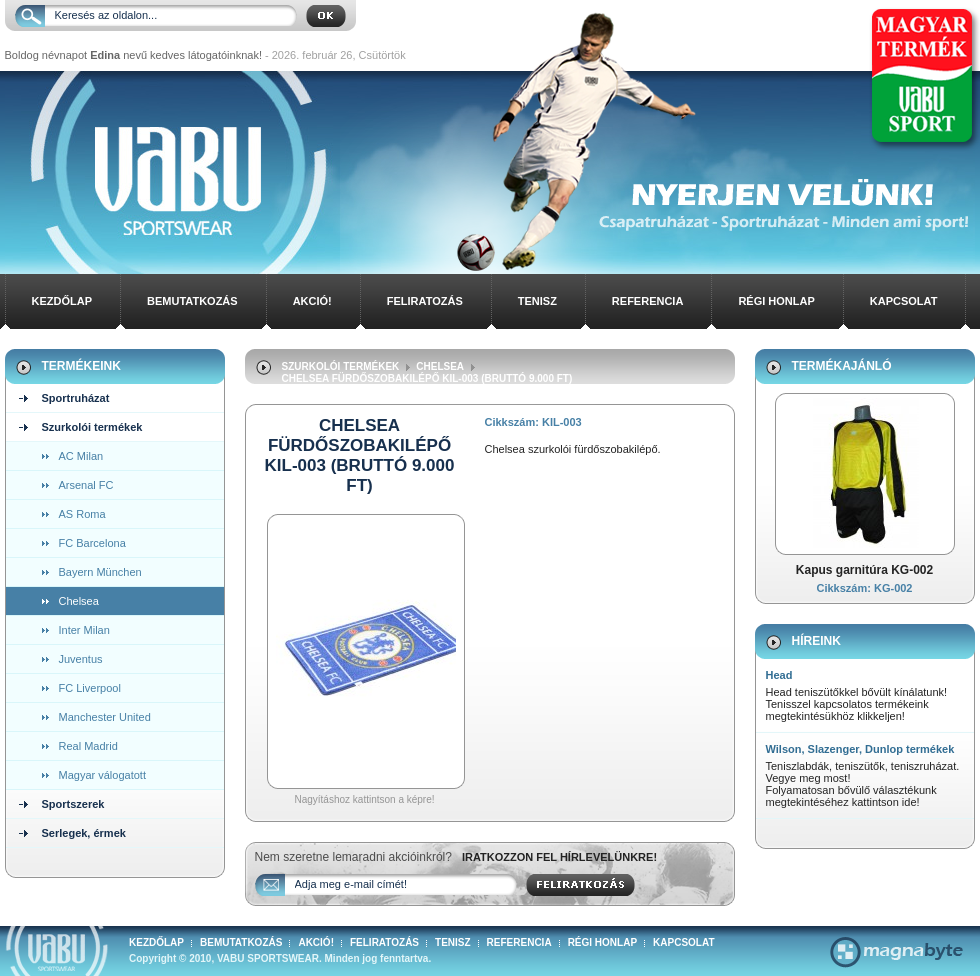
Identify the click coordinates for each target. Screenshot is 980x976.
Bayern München (100, 572)
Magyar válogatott (102, 775)
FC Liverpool (90, 688)
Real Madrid (88, 746)
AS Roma (82, 514)
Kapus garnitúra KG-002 (864, 570)
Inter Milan (84, 630)
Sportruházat (76, 398)
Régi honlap (776, 301)
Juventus (81, 659)
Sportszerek (73, 804)
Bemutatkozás (192, 301)
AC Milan (81, 456)
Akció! (312, 301)
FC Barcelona (92, 543)
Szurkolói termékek (92, 427)
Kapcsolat (904, 301)
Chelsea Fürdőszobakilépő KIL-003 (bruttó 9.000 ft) (427, 378)
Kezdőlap (62, 301)
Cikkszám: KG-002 (865, 588)
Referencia (648, 301)
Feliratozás (425, 301)
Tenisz (537, 301)
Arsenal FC (86, 485)
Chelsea (79, 601)
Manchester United (105, 717)
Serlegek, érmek (84, 833)
